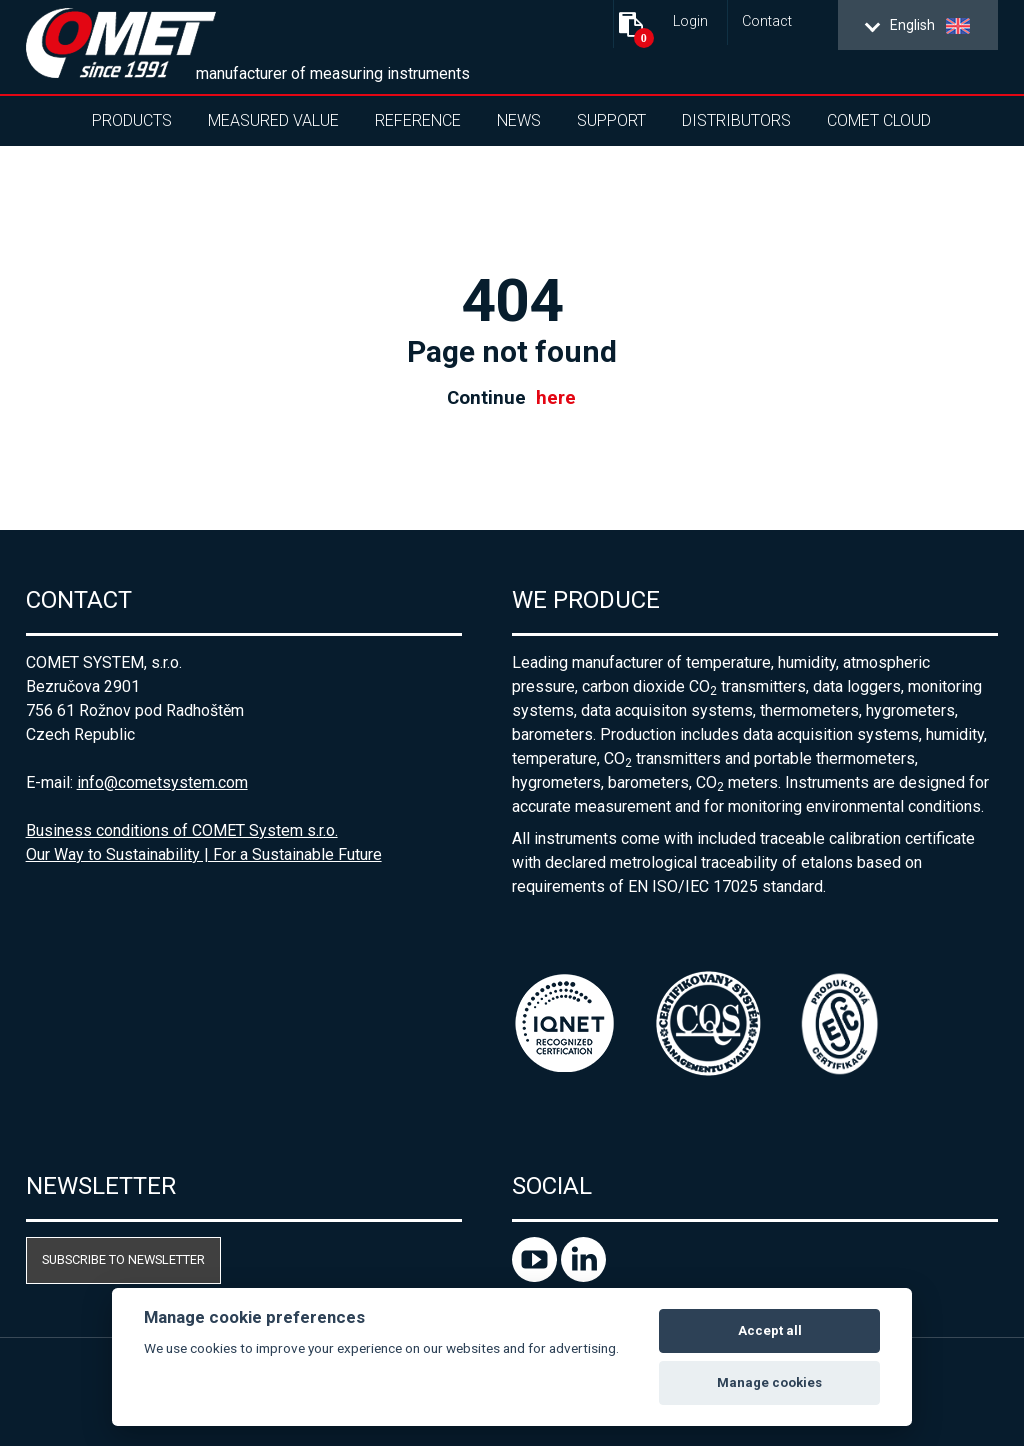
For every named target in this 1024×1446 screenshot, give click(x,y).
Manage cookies (769, 1382)
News (519, 120)
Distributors (736, 120)
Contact (767, 21)
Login (690, 21)
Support (611, 120)
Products (132, 120)
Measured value (273, 120)
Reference (418, 120)
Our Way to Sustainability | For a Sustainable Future (204, 854)
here (556, 398)
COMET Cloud (879, 120)
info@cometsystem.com (162, 782)
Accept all (770, 1330)
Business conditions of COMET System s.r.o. (182, 830)
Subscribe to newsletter (123, 1259)
